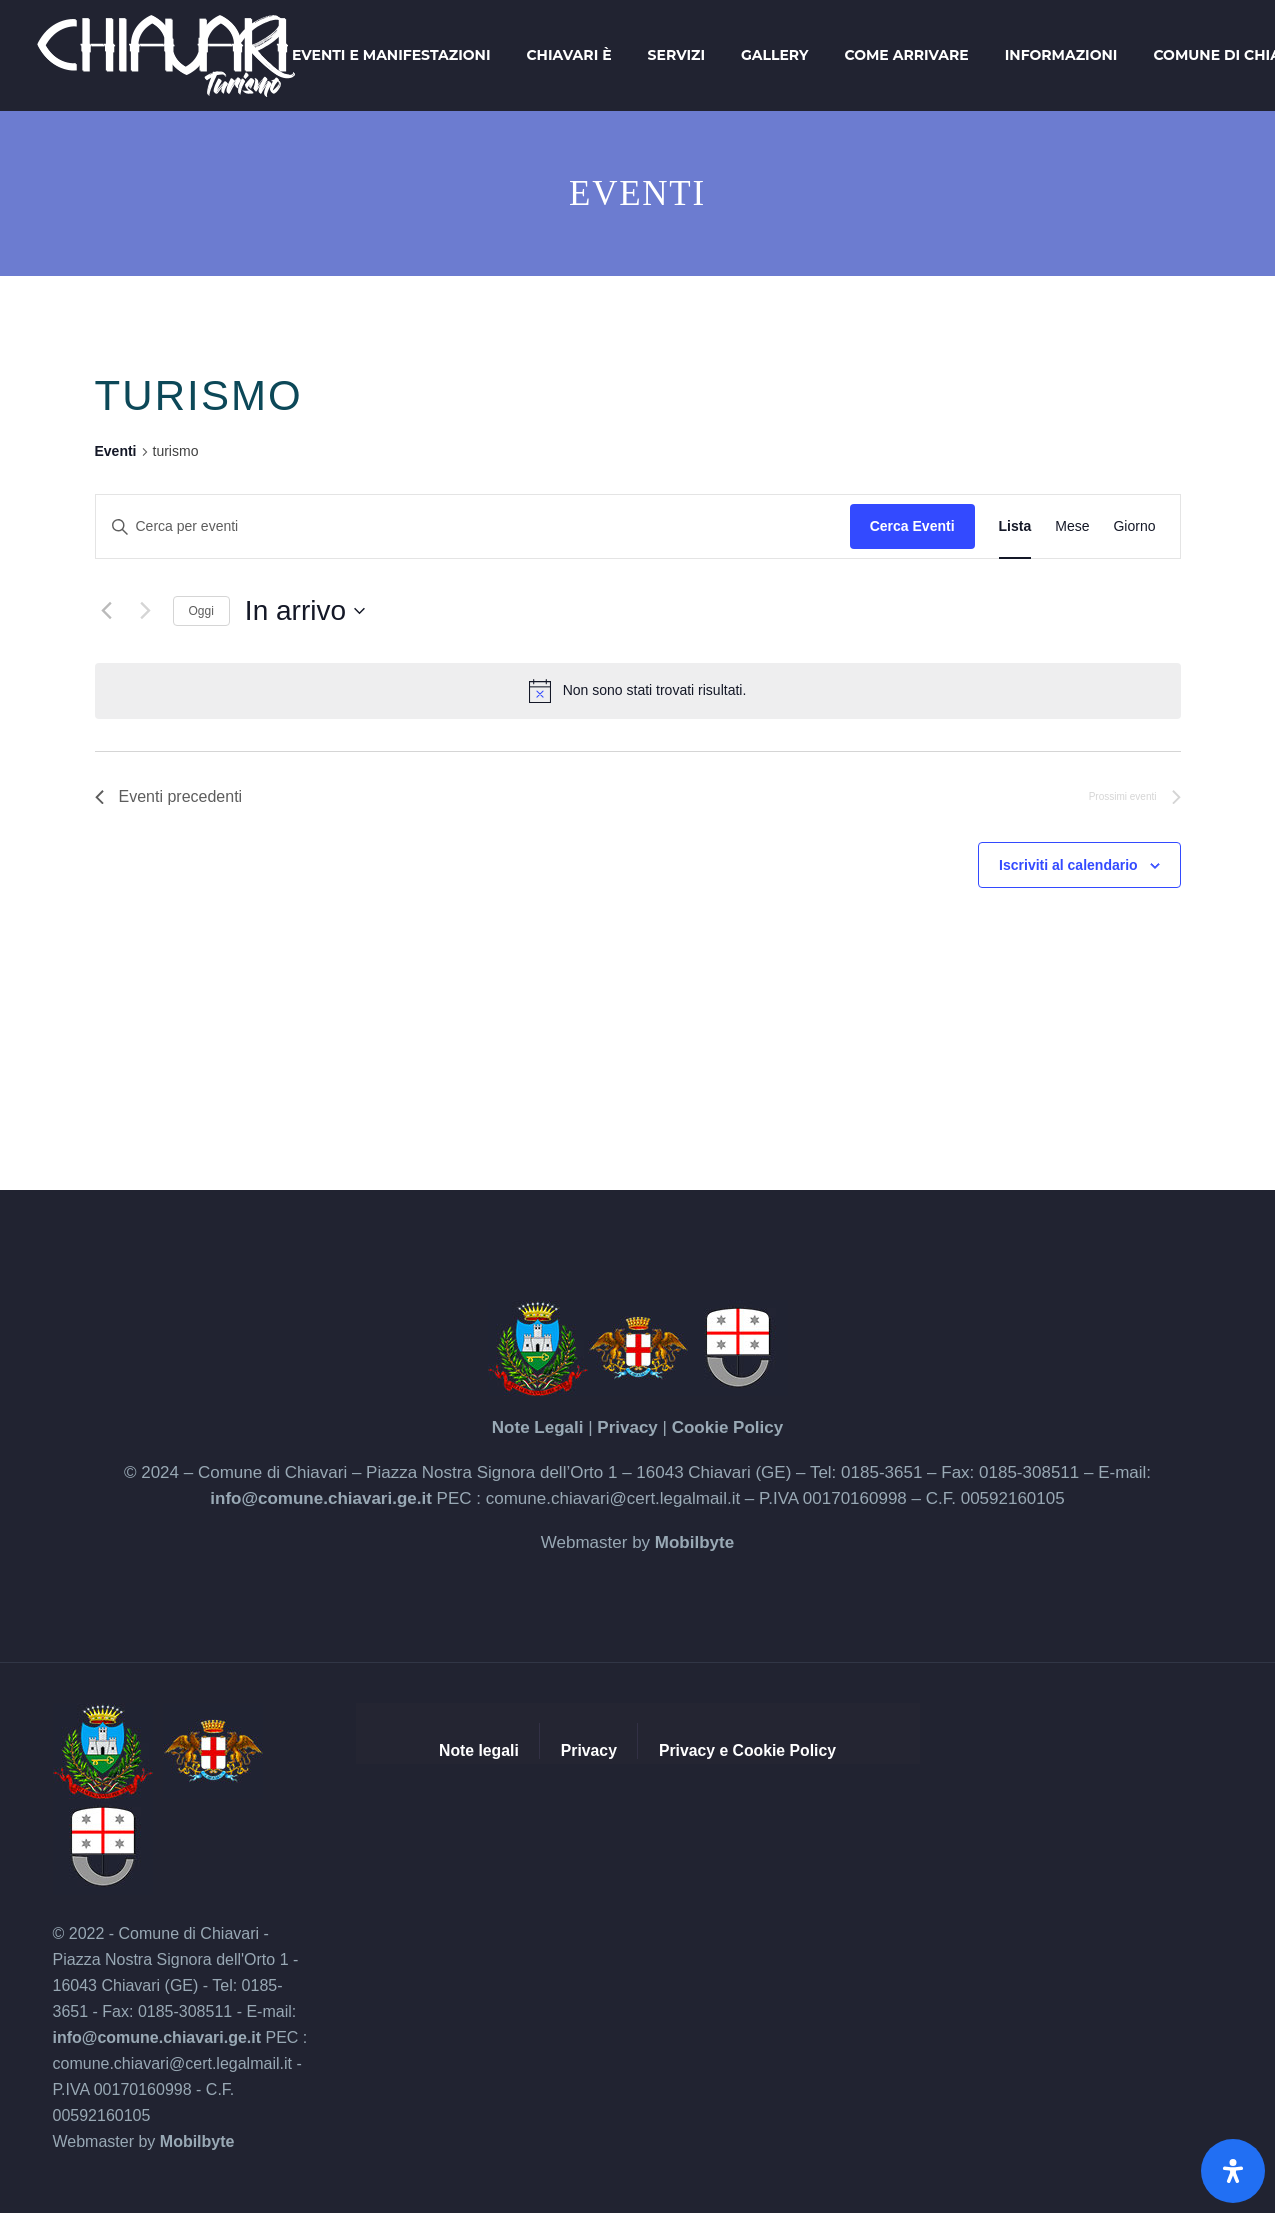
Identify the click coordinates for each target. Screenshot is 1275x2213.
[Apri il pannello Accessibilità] (1233, 2171)
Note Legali (538, 1427)
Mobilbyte (694, 1542)
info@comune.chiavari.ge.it (321, 1498)
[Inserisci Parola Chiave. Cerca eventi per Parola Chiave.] (473, 526)
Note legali (479, 1750)
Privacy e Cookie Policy (747, 1750)
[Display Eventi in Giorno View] (1134, 526)
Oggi (201, 611)
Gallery (774, 55)
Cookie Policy (727, 1427)
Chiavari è (568, 55)
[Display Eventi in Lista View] (1015, 526)
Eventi (116, 451)
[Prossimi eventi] (146, 611)
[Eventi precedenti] (107, 611)
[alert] (638, 691)
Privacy (627, 1427)
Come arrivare (906, 55)
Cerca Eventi (912, 526)
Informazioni (1061, 55)
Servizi (676, 55)
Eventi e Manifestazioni (391, 55)
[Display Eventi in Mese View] (1072, 526)
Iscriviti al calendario (1068, 865)
